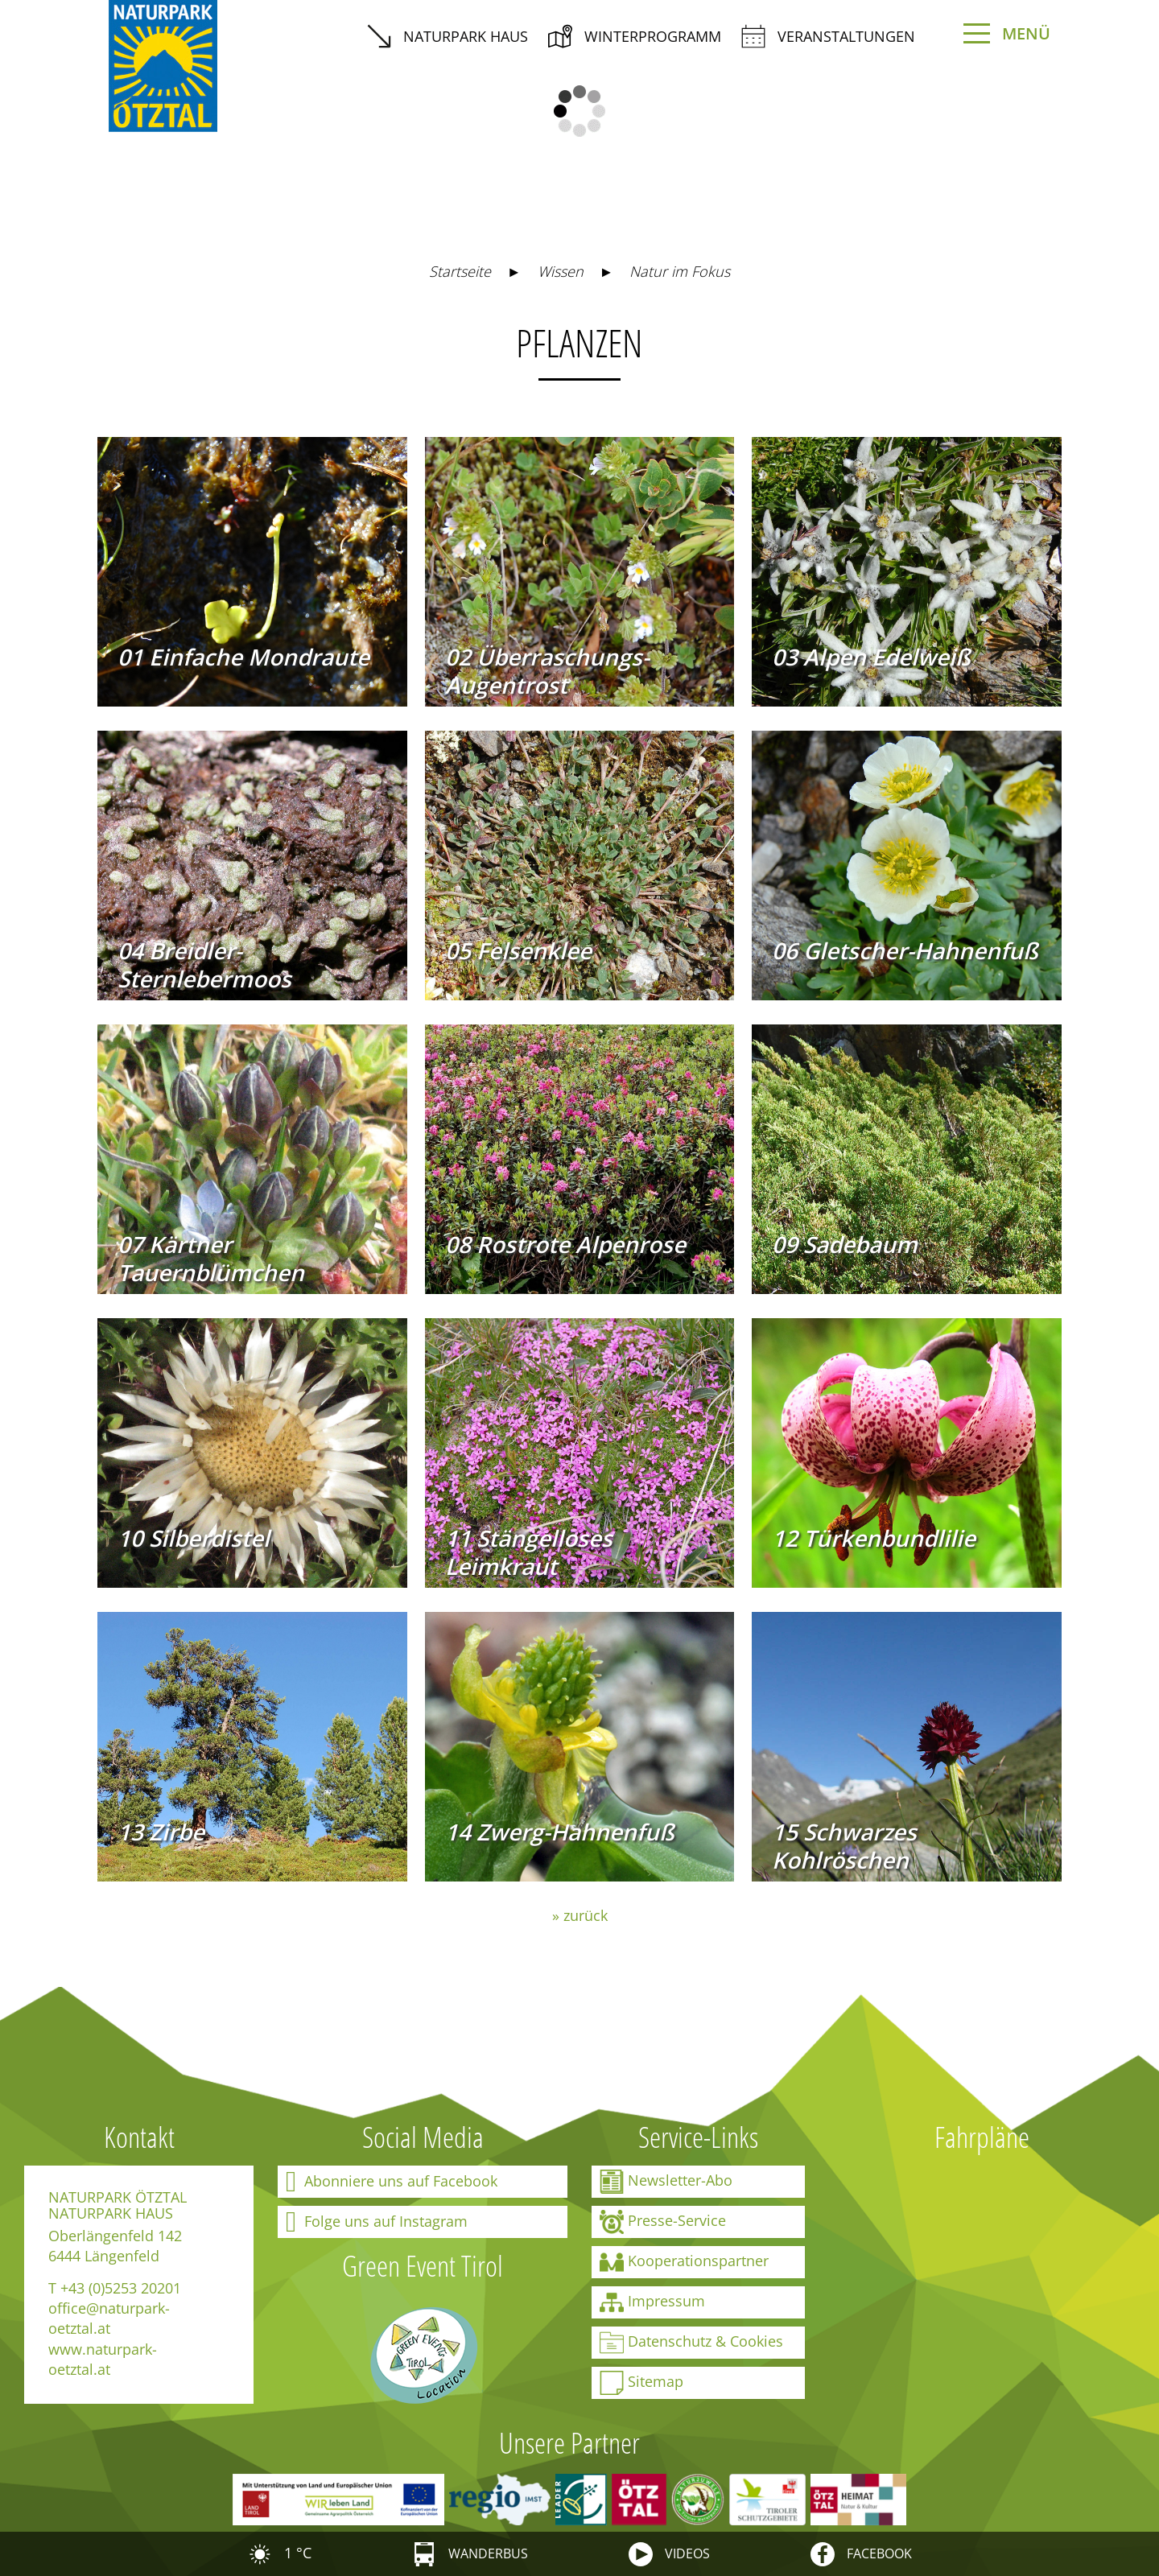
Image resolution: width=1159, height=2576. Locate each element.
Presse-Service (663, 2222)
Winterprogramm (634, 36)
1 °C (279, 2552)
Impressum (652, 2302)
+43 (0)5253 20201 (120, 2288)
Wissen (561, 271)
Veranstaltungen (828, 36)
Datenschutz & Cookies (691, 2343)
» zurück (580, 1915)
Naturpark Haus (447, 36)
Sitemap (641, 2383)
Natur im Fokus (679, 271)
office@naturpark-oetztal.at (109, 2318)
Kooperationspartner (684, 2262)
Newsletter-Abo (666, 2182)
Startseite (460, 271)
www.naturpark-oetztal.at (102, 2359)
